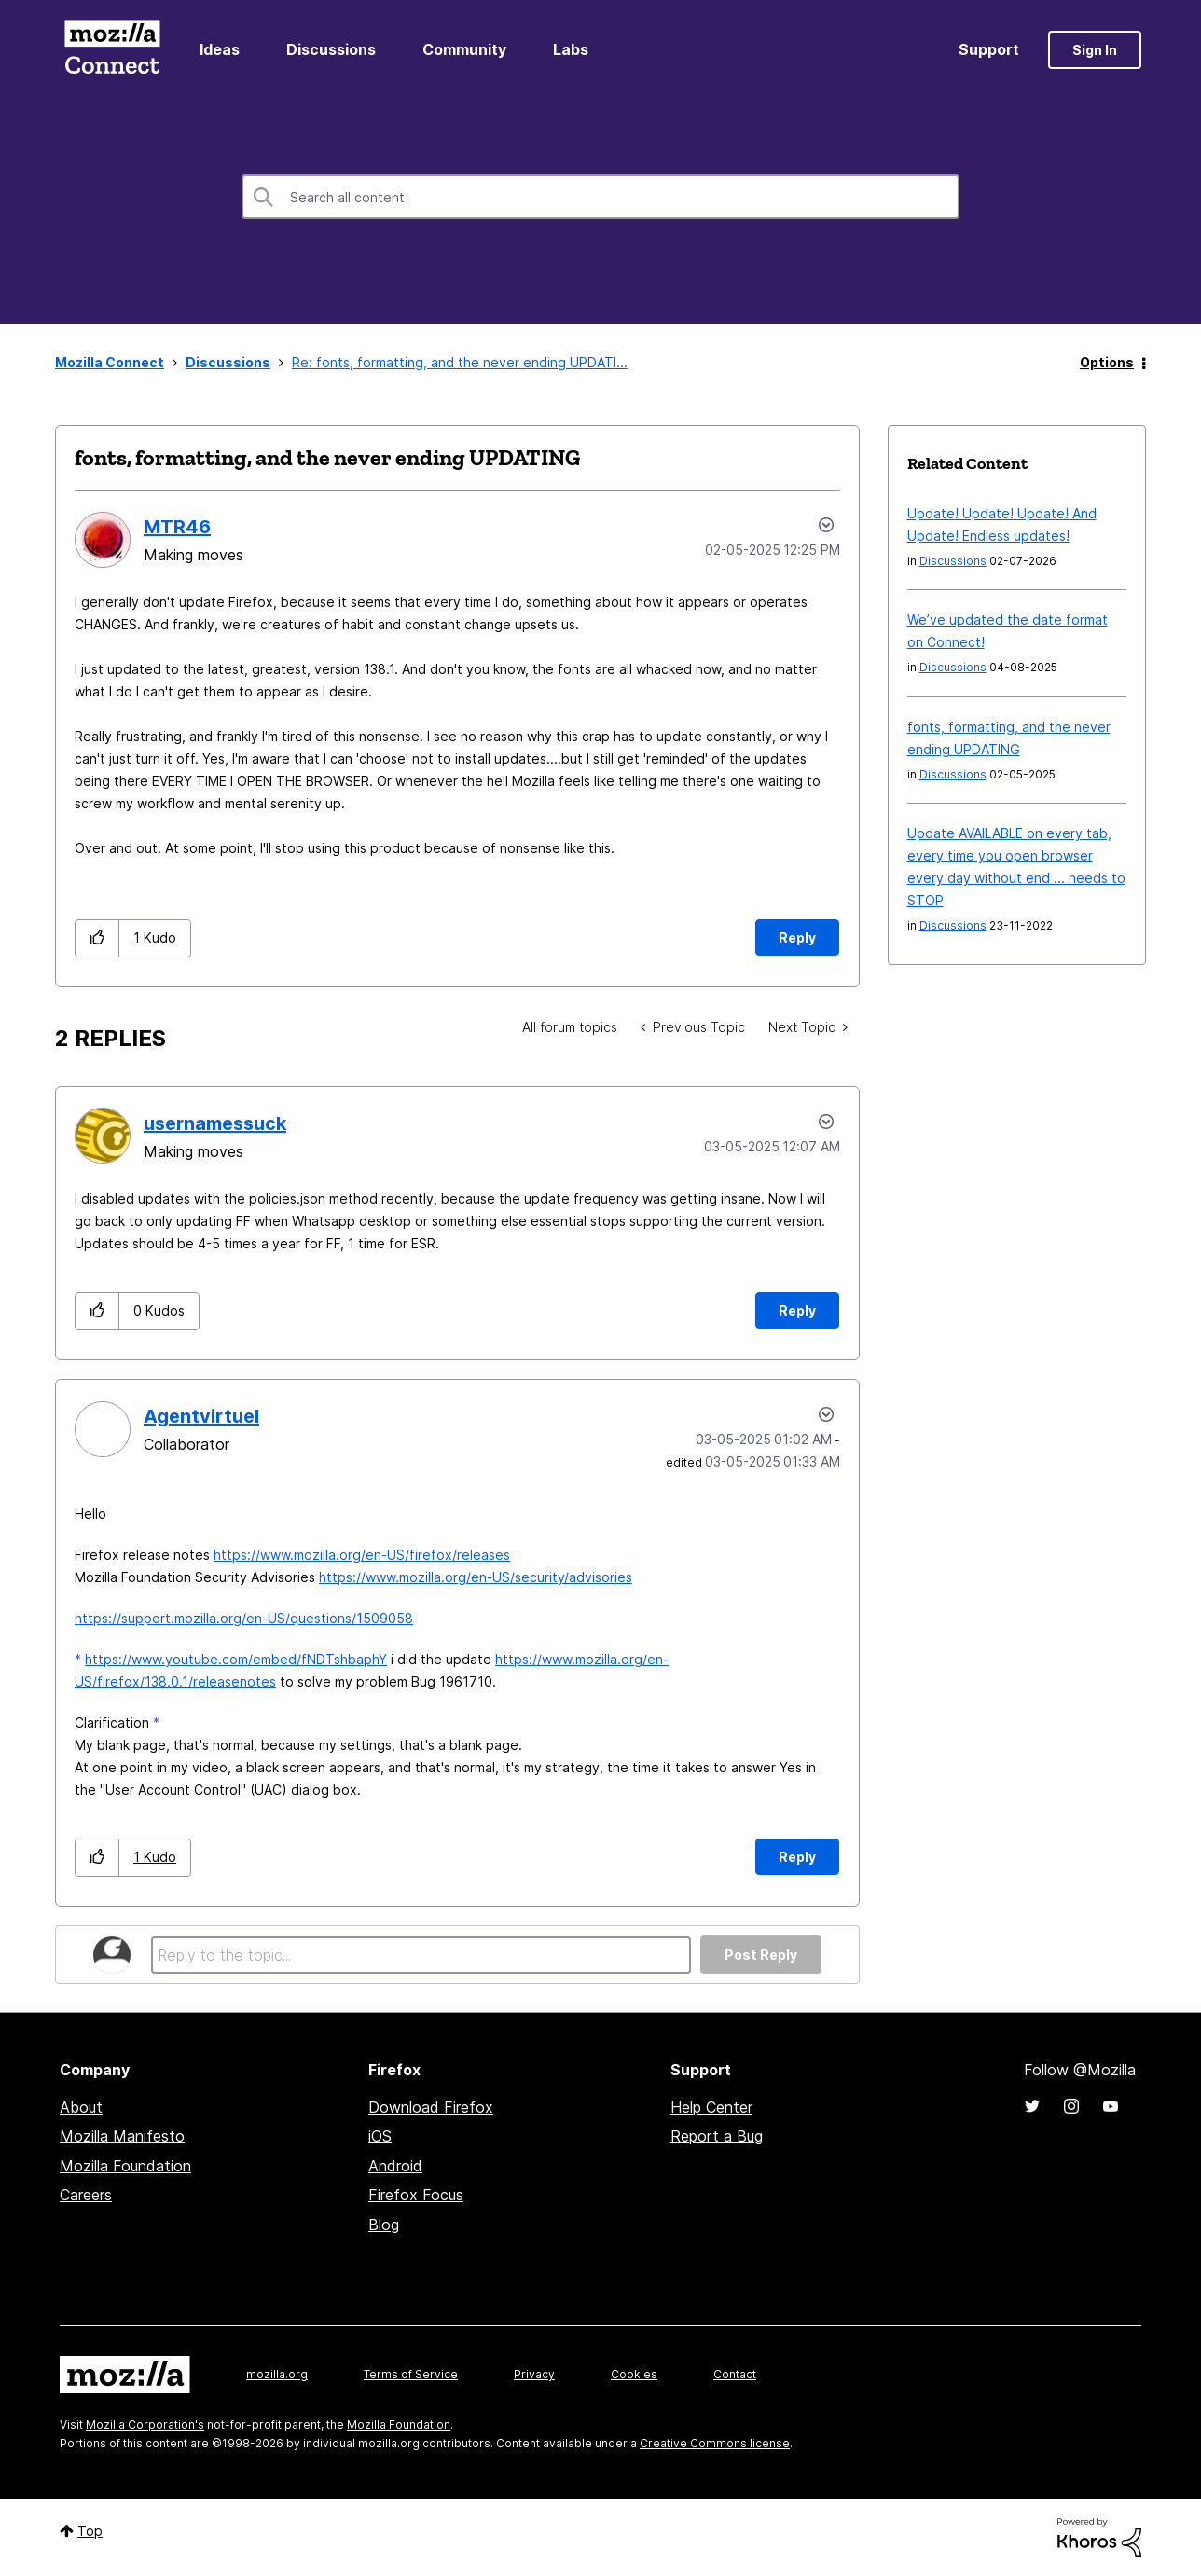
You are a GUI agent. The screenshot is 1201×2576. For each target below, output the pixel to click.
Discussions (331, 49)
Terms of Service (411, 2374)
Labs (570, 49)
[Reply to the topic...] (421, 1955)
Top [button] (90, 2531)
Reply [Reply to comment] (797, 1310)
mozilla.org (277, 2374)
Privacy (534, 2374)
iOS (380, 2136)
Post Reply (761, 1955)
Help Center (711, 2107)
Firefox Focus (415, 2194)
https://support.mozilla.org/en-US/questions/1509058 (244, 1618)
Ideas (220, 49)
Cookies (634, 2374)
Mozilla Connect (112, 50)
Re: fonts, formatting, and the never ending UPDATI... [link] (460, 362)
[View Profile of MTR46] (177, 527)
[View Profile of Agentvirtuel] (201, 1416)
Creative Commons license (715, 2443)
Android (395, 2165)
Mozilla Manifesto (122, 2136)
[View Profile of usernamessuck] (215, 1123)
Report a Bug (716, 2136)
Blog (383, 2224)
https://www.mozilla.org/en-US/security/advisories (475, 1577)
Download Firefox (430, 2107)
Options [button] (1107, 362)
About (81, 2107)
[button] (97, 938)
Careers (86, 2194)
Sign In (1094, 50)
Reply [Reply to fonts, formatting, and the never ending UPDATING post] (797, 937)
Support (989, 49)
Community (464, 49)
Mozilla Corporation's (145, 2424)
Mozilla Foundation (125, 2165)
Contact (734, 2374)
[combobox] (600, 196)
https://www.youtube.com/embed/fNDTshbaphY (236, 1659)
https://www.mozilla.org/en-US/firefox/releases (362, 1555)
